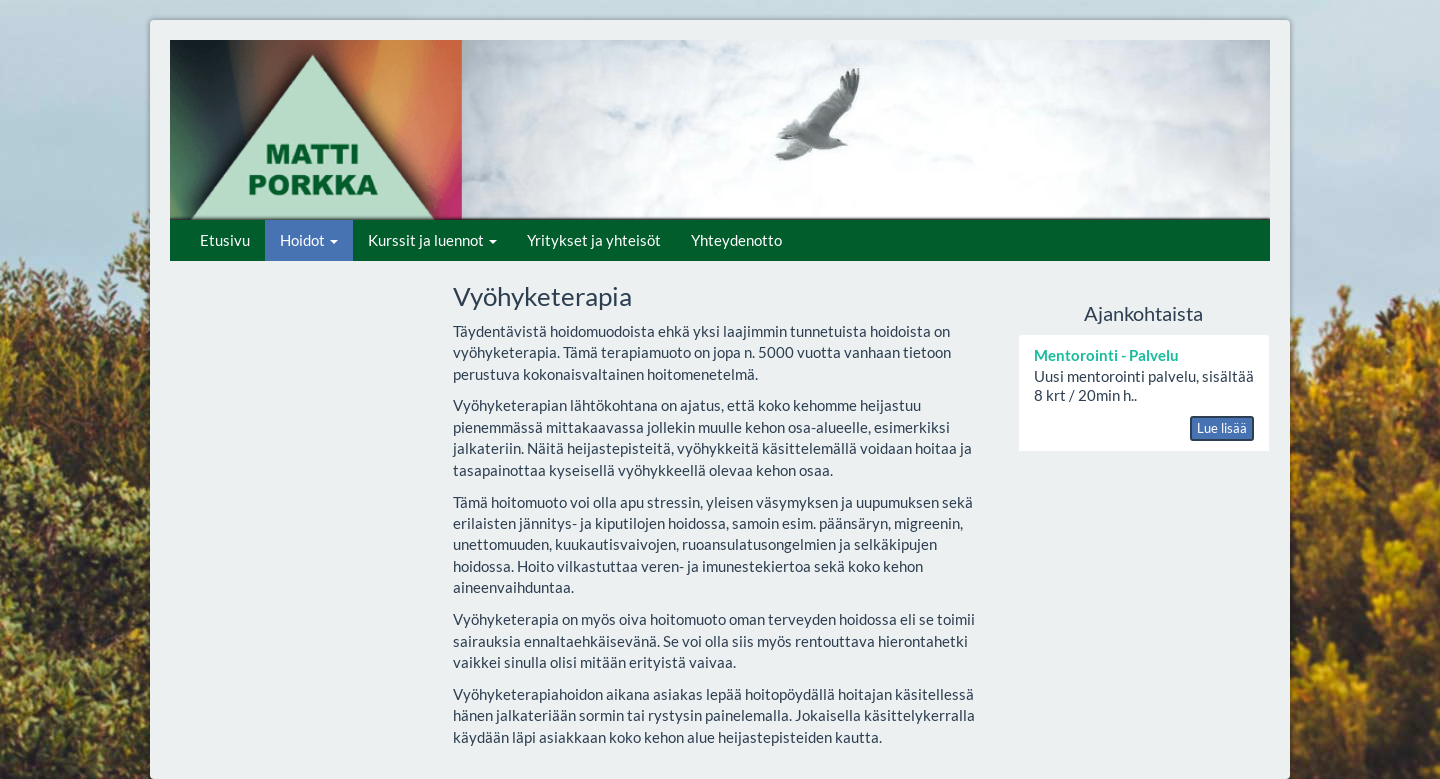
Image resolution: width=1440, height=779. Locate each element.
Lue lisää (1222, 428)
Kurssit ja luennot (432, 240)
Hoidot (309, 240)
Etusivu (225, 240)
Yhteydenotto (736, 240)
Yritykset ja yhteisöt (594, 240)
